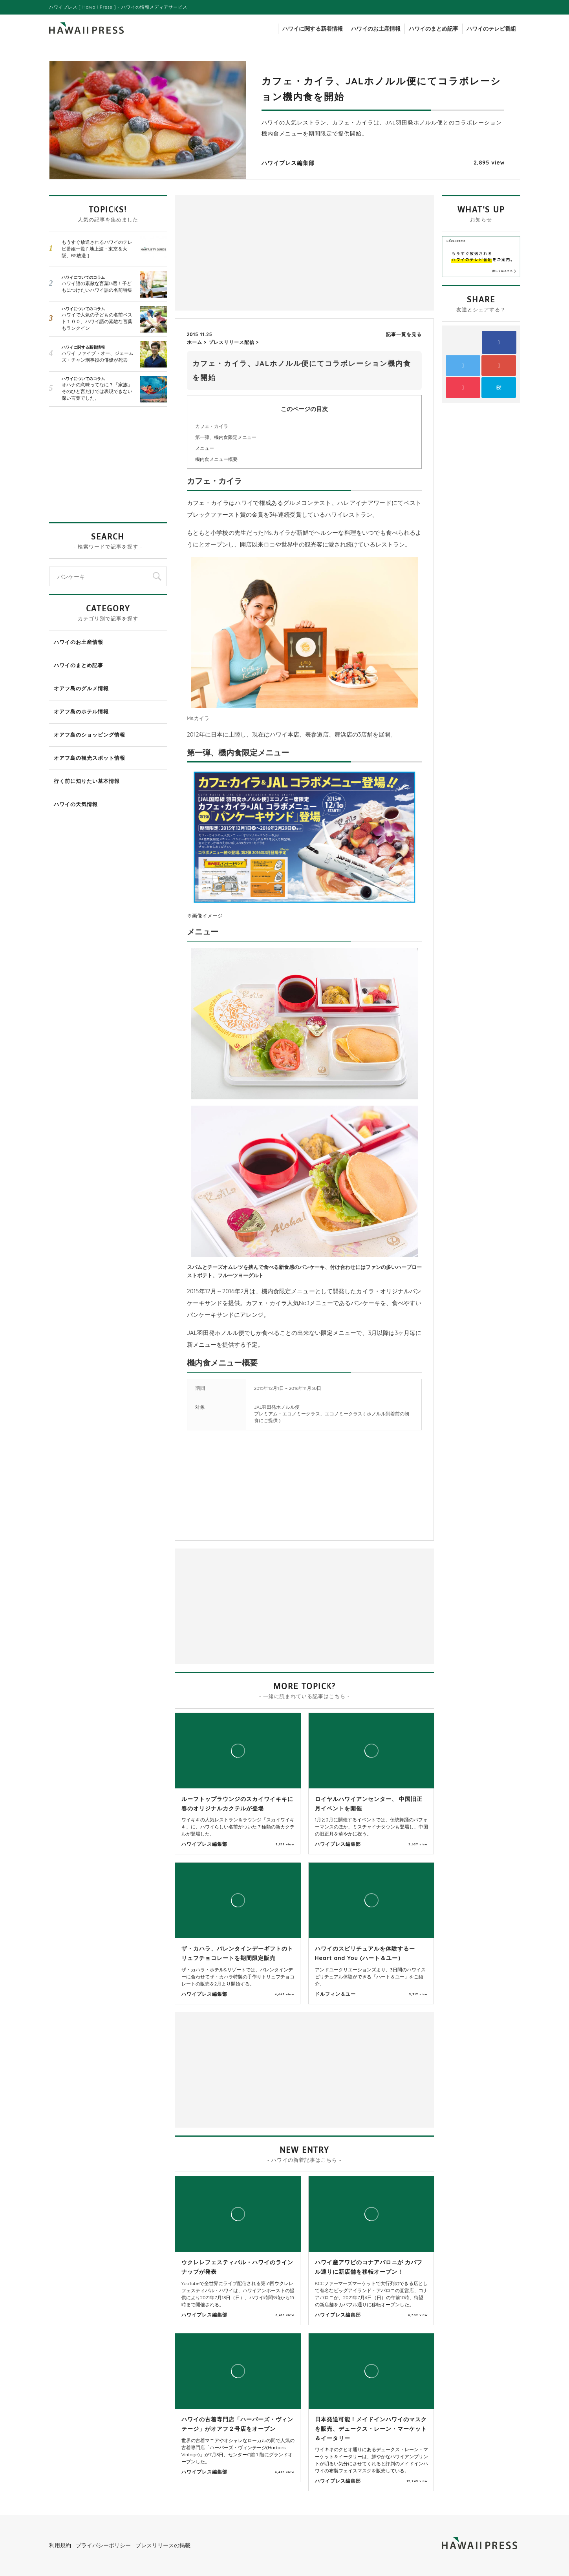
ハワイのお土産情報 (376, 28)
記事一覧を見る (404, 334)
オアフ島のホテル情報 (81, 711)
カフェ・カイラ (211, 426)
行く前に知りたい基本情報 (87, 781)
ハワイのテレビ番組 (491, 28)
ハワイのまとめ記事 (433, 28)
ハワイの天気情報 (76, 804)
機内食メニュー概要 (216, 459)
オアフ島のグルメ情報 (81, 688)
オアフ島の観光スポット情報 (89, 758)
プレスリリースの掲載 (162, 2545)
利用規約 (60, 2545)
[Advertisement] (241, 252)
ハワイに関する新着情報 (312, 28)
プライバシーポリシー (103, 2545)
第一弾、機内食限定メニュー (225, 437)
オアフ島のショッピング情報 (89, 734)
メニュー (204, 448)
